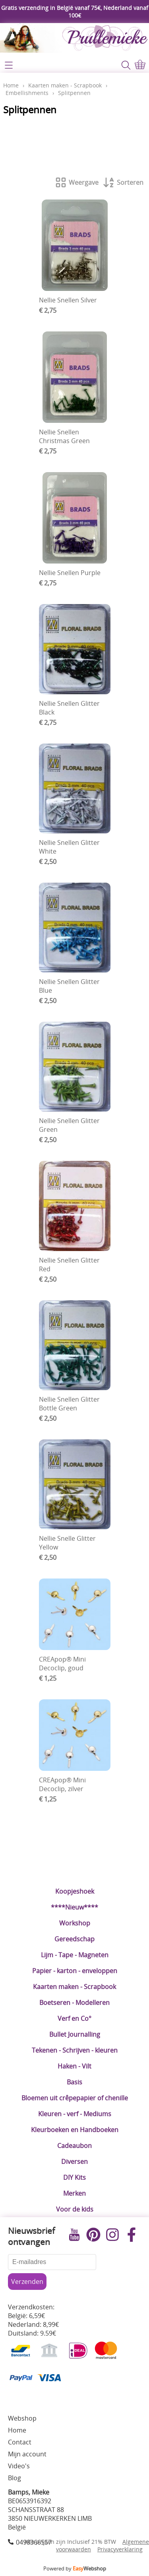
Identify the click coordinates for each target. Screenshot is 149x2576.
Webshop (22, 2418)
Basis (74, 2082)
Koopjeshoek (74, 1891)
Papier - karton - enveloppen (74, 1970)
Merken (74, 2193)
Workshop (74, 1923)
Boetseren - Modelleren (74, 2002)
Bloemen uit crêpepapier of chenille (74, 2098)
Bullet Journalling (74, 2034)
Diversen (74, 2161)
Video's (19, 2466)
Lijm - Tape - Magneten (74, 1954)
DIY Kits (74, 2177)
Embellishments (27, 93)
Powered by (74, 2568)
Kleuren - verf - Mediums (74, 2113)
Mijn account (27, 2454)
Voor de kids (74, 2209)
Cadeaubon (74, 2145)
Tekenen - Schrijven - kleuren (75, 2050)
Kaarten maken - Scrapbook (74, 1986)
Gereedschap (74, 1939)
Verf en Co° (74, 2018)
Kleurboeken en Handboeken (74, 2129)
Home (11, 85)
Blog (14, 2477)
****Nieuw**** (74, 1907)
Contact (19, 2442)
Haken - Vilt (74, 2066)
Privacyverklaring (120, 2549)
